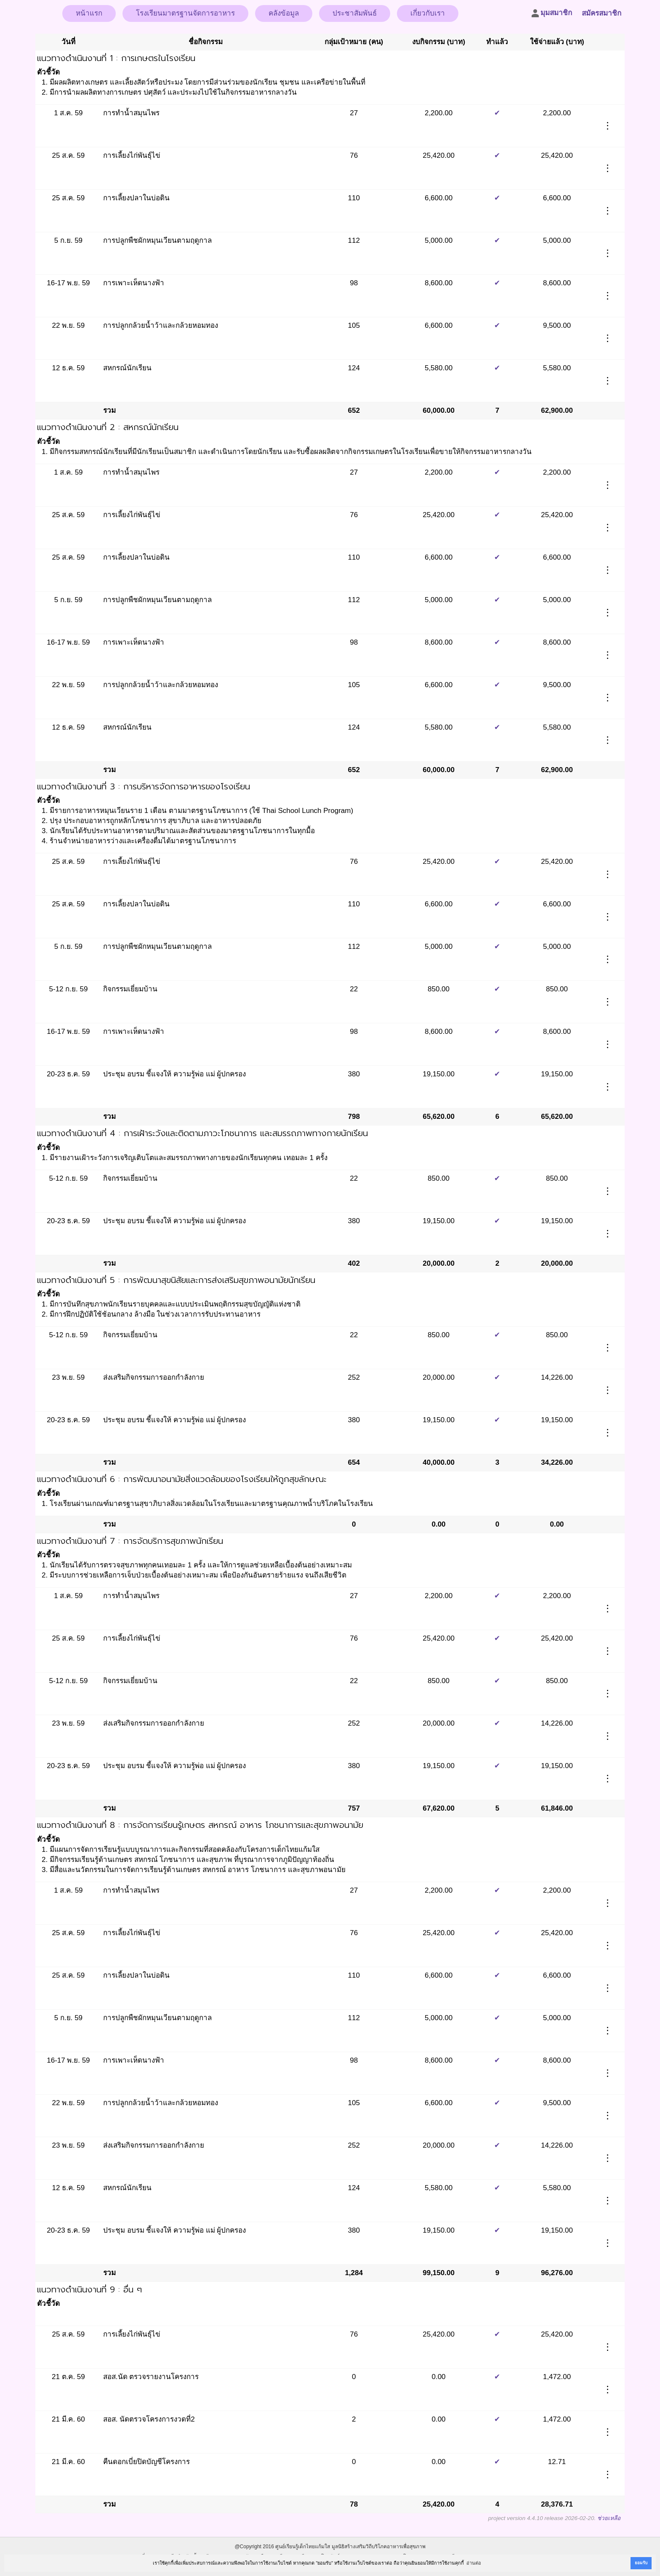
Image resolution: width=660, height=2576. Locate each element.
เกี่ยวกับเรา (427, 13)
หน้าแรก (89, 13)
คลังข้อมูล (284, 13)
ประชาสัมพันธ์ (355, 13)
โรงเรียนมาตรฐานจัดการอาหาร (185, 13)
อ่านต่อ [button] (473, 2562)
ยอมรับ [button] (641, 2562)
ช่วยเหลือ (608, 2518)
